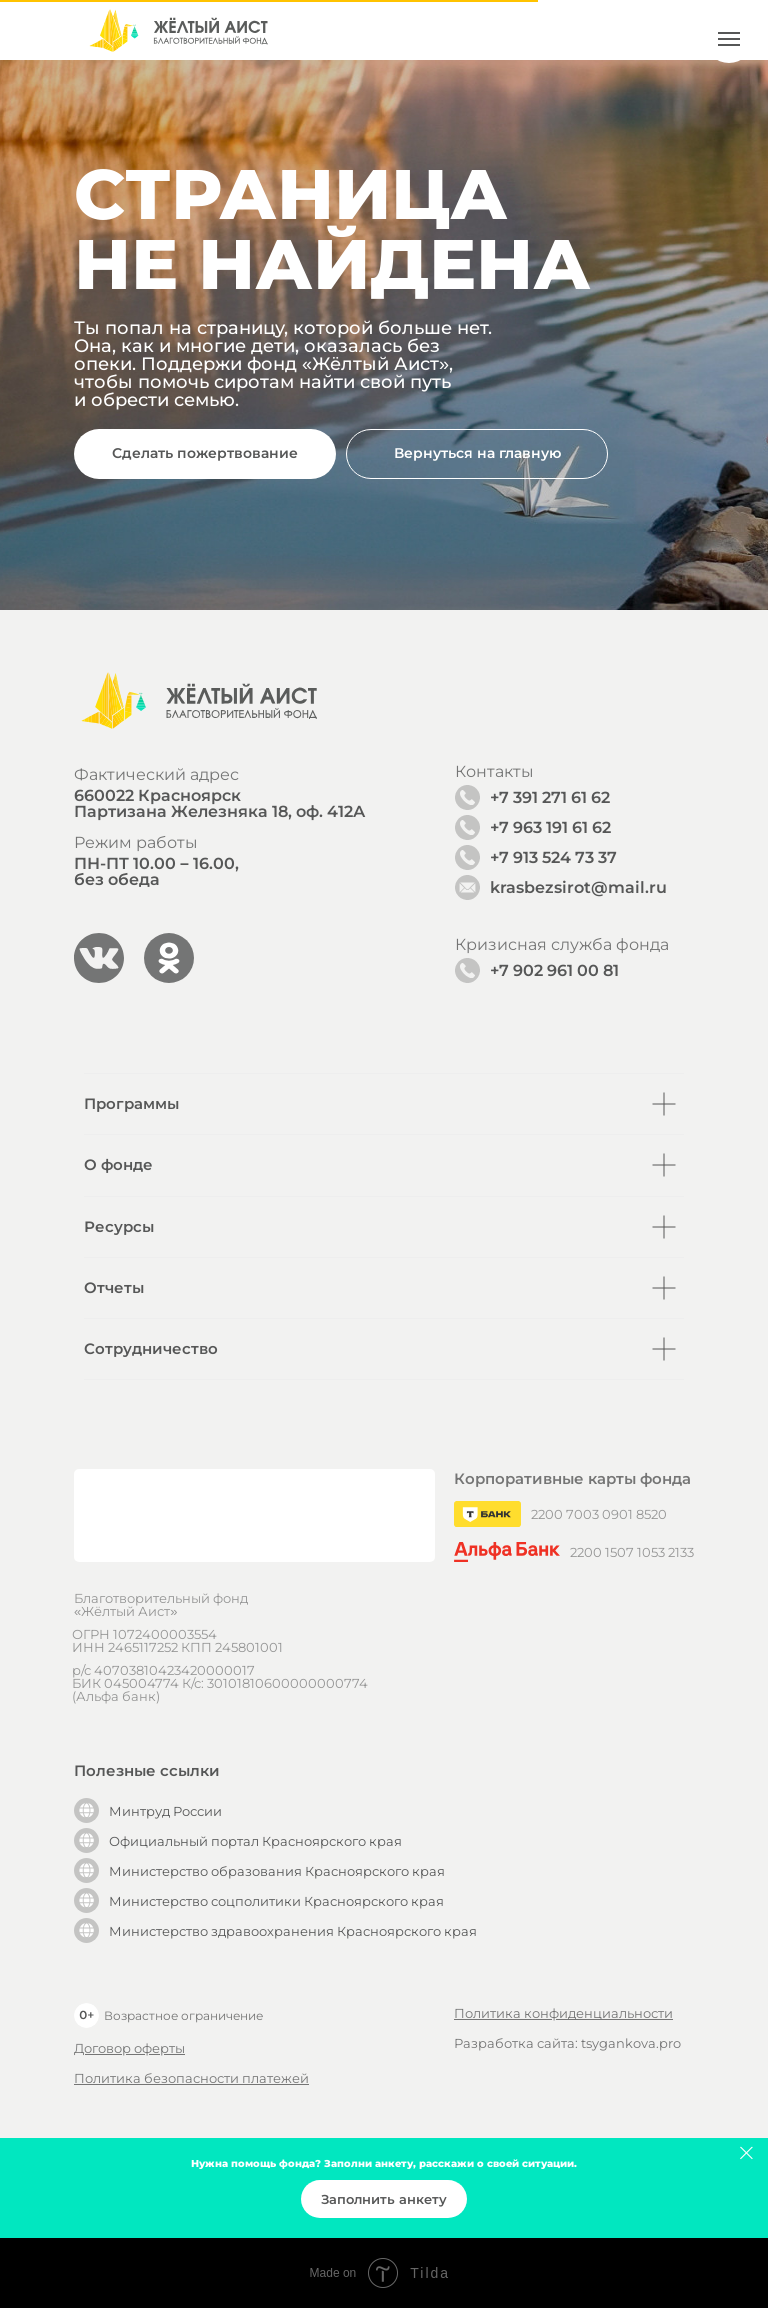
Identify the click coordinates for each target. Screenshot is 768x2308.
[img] (178, 30)
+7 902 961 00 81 (554, 970)
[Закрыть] (746, 2153)
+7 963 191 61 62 (550, 827)
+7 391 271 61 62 (550, 797)
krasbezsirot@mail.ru (578, 887)
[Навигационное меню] (729, 39)
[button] (205, 454)
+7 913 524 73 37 (553, 857)
